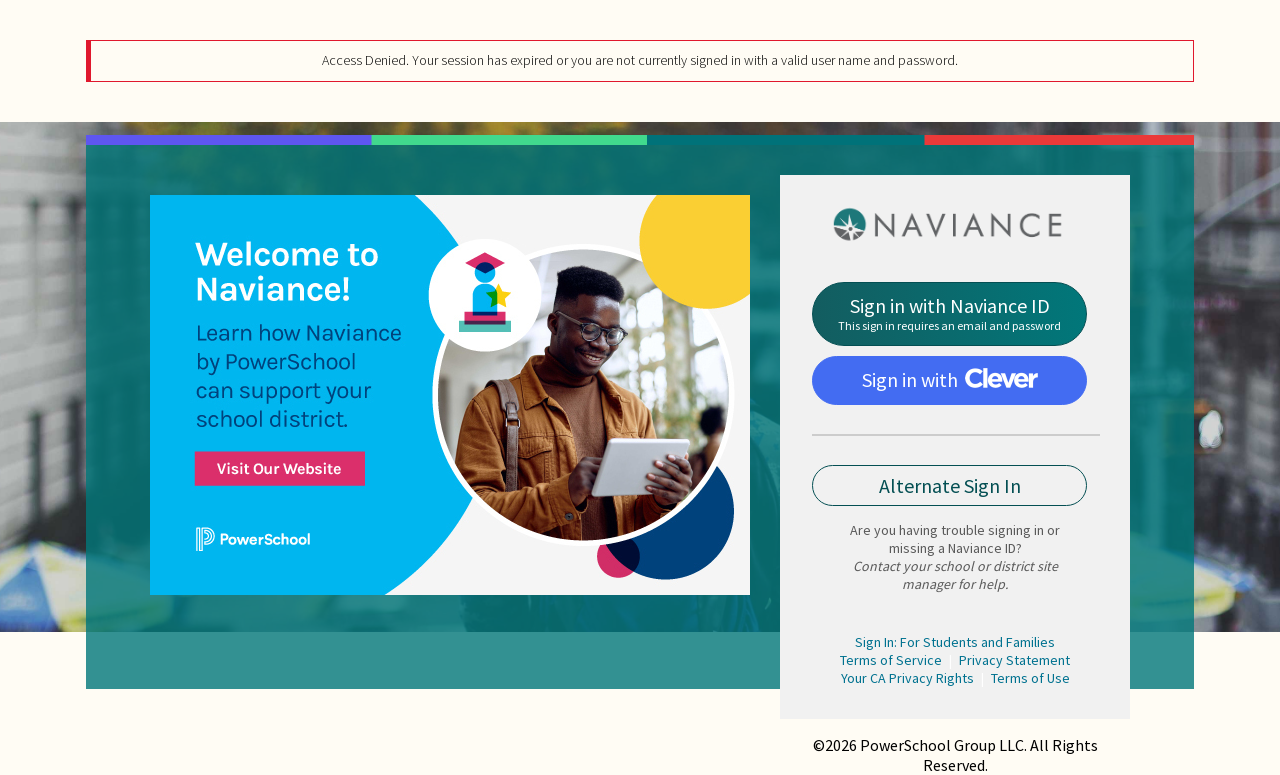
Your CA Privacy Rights (907, 678)
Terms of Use (1030, 678)
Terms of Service (891, 660)
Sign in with (950, 379)
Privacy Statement (1014, 660)
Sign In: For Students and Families (955, 642)
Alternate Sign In (950, 485)
